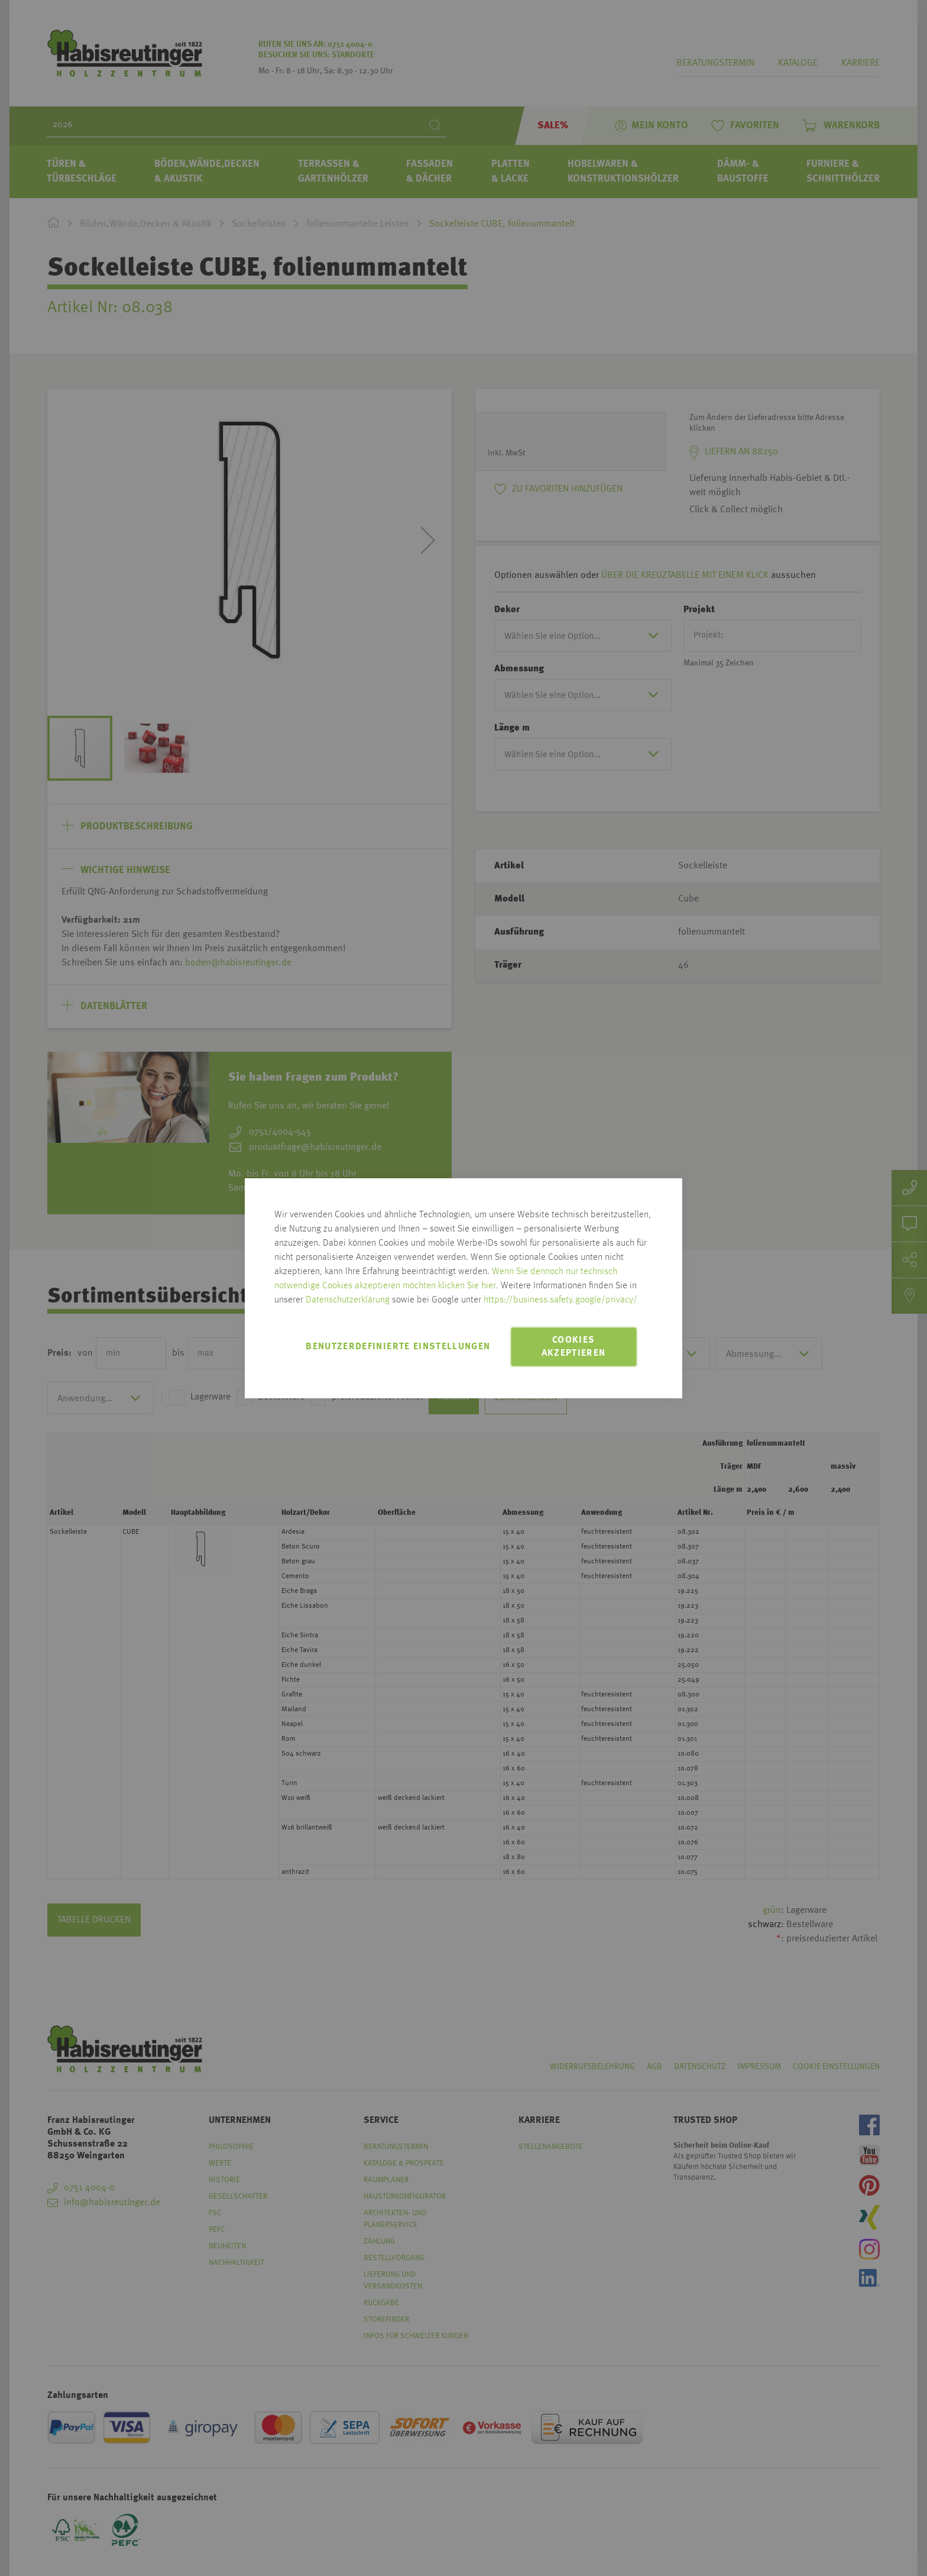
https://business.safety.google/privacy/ (560, 1300)
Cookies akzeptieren (574, 1347)
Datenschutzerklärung (348, 1300)
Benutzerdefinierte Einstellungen (398, 1347)
